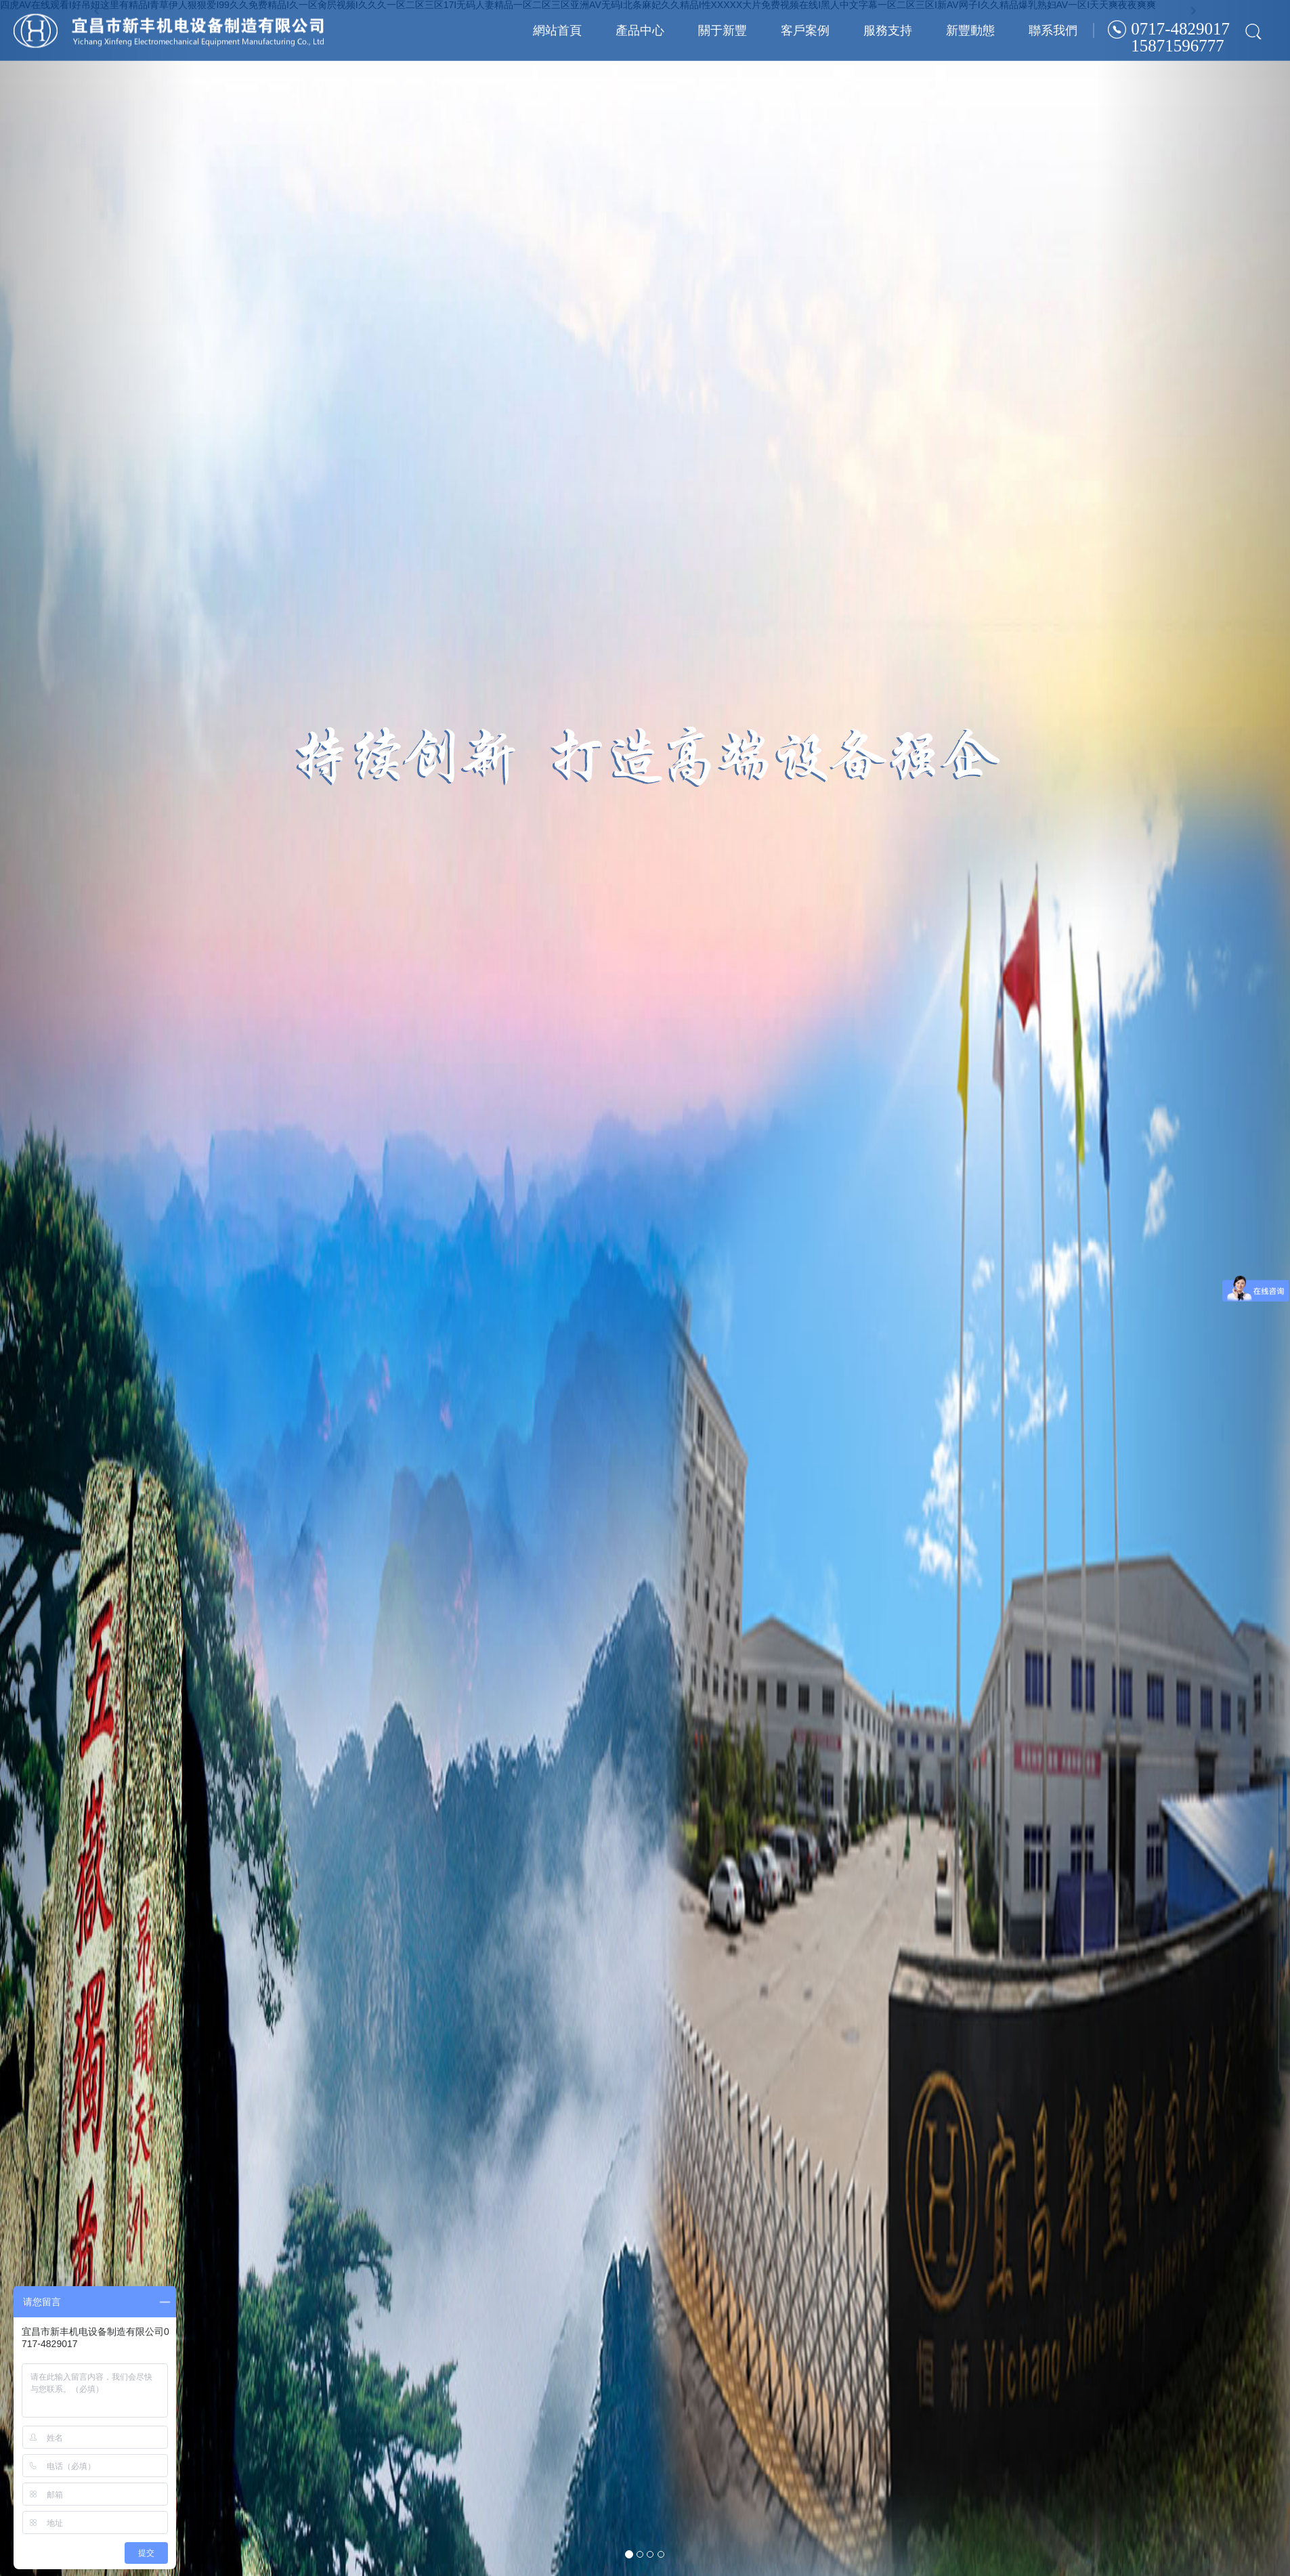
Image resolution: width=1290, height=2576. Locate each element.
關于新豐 (722, 30)
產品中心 (640, 30)
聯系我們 (1053, 30)
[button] (97, 1288)
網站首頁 (557, 30)
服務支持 (887, 30)
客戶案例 (805, 30)
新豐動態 (970, 30)
